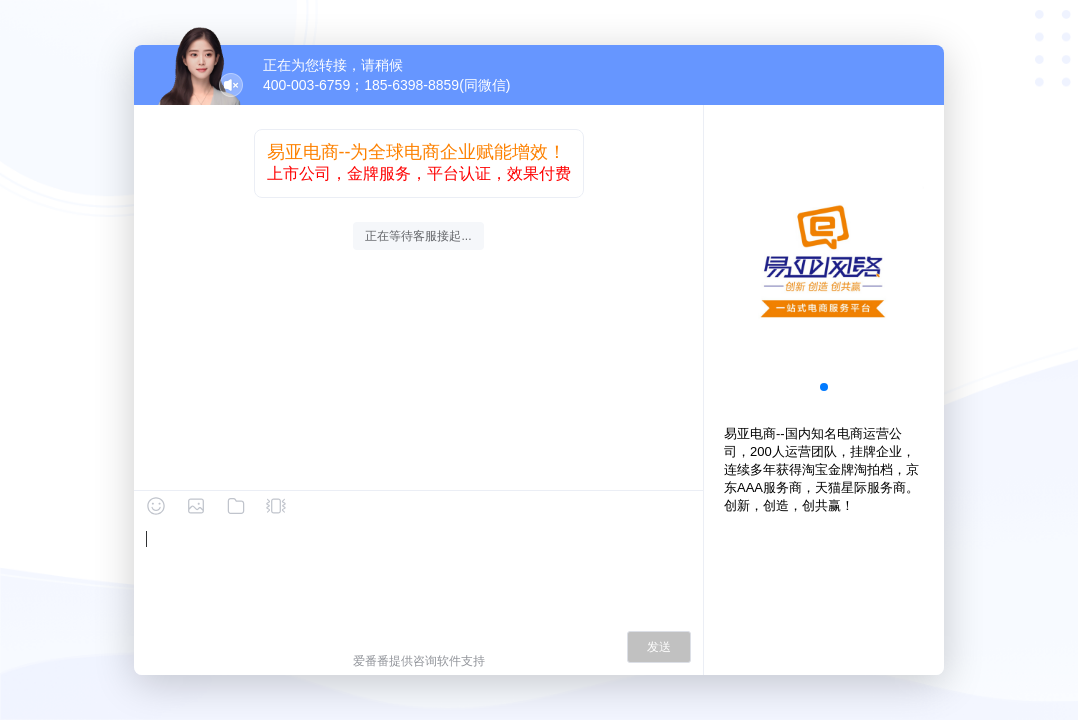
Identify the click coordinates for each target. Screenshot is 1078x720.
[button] (824, 387)
